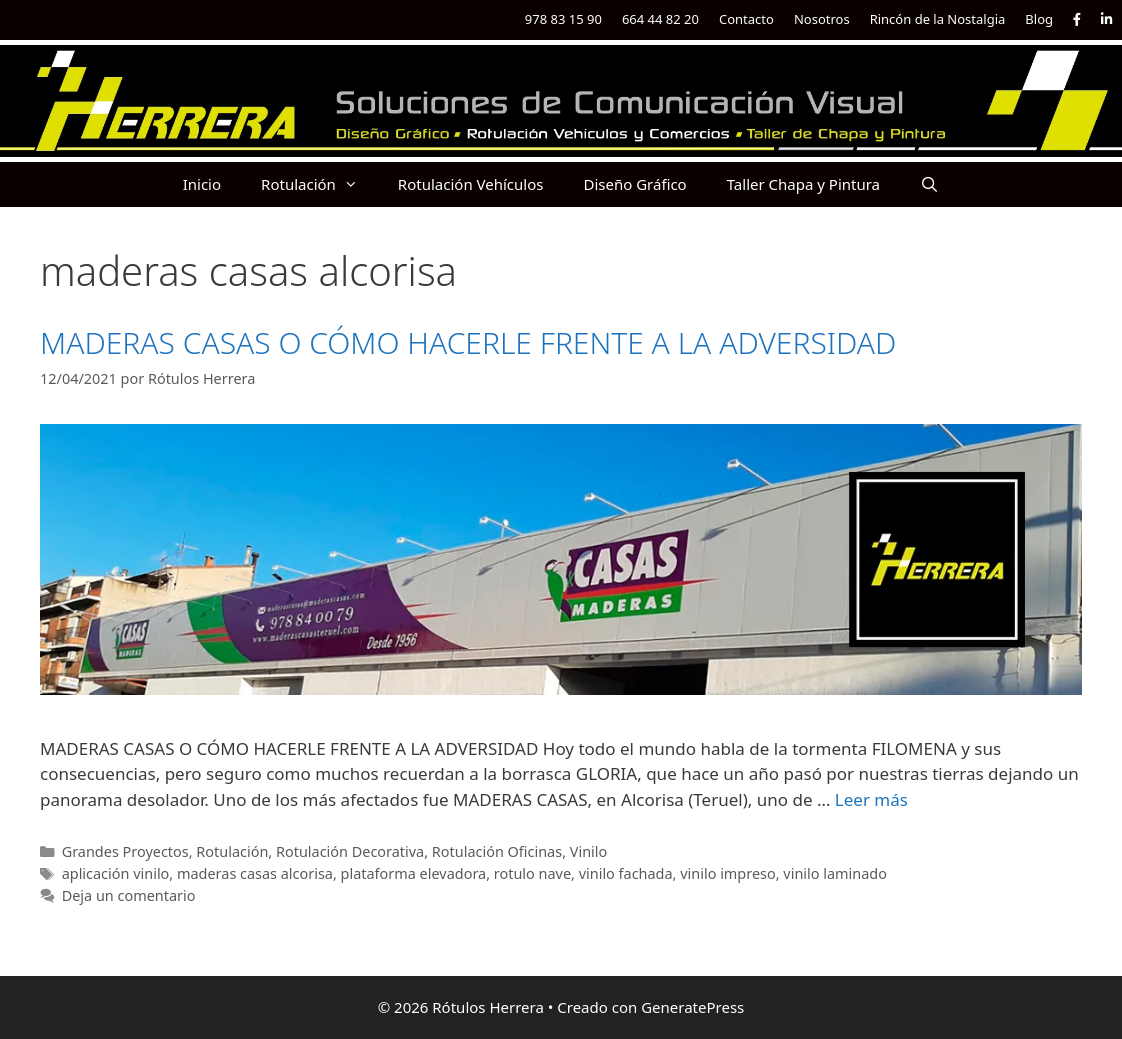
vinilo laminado (835, 873)
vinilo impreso (728, 873)
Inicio (202, 184)
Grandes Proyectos (125, 851)
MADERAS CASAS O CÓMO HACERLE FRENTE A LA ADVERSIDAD (468, 342)
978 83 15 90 (563, 19)
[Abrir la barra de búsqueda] (929, 184)
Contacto (746, 19)
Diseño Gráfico (634, 184)
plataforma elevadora (414, 873)
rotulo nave (532, 873)
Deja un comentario (129, 895)
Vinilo (589, 851)
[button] (357, 184)
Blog (1039, 19)
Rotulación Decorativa (350, 851)
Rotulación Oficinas (497, 851)
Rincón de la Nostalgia (938, 19)
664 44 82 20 (660, 19)
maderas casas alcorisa (255, 873)
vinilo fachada (626, 873)
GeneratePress (692, 1007)
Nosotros (822, 19)
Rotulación (319, 184)
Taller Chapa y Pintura (803, 184)
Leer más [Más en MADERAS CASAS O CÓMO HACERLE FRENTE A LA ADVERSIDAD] (871, 799)
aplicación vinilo (116, 873)
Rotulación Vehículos (471, 184)
